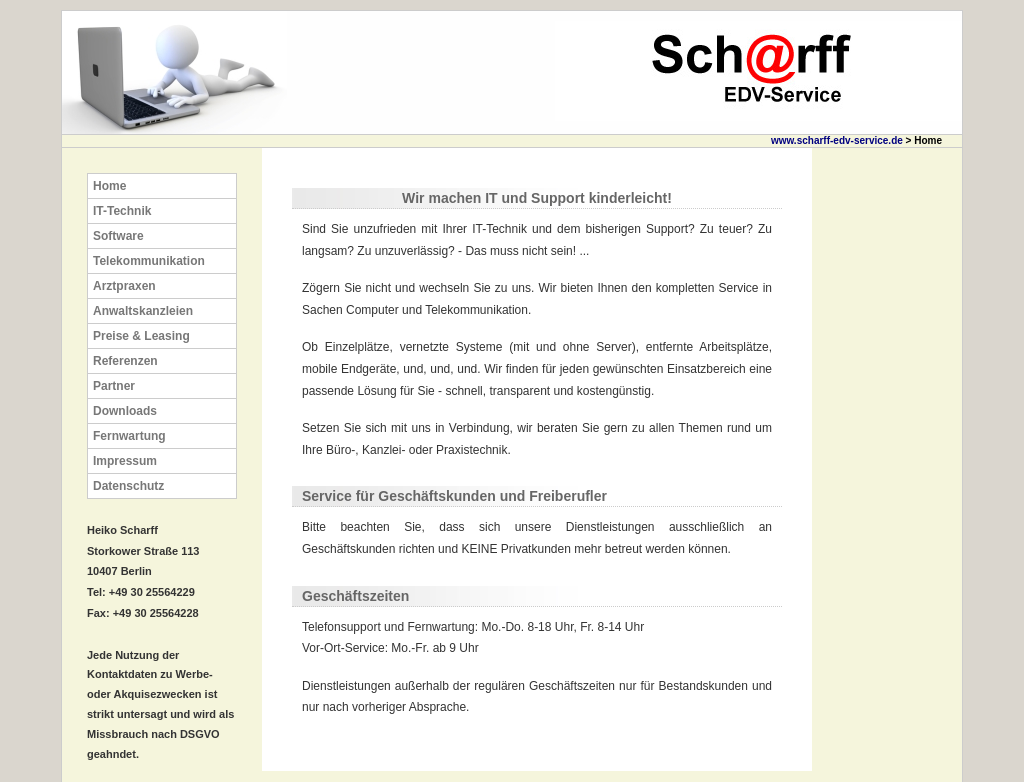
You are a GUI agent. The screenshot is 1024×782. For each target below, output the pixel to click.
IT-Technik (122, 211)
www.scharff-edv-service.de (837, 140)
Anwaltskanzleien (143, 311)
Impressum (125, 461)
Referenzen (125, 361)
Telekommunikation (149, 261)
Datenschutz (128, 486)
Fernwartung (129, 436)
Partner (114, 386)
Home (109, 186)
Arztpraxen (124, 286)
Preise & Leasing (141, 336)
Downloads (125, 411)
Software (118, 236)
